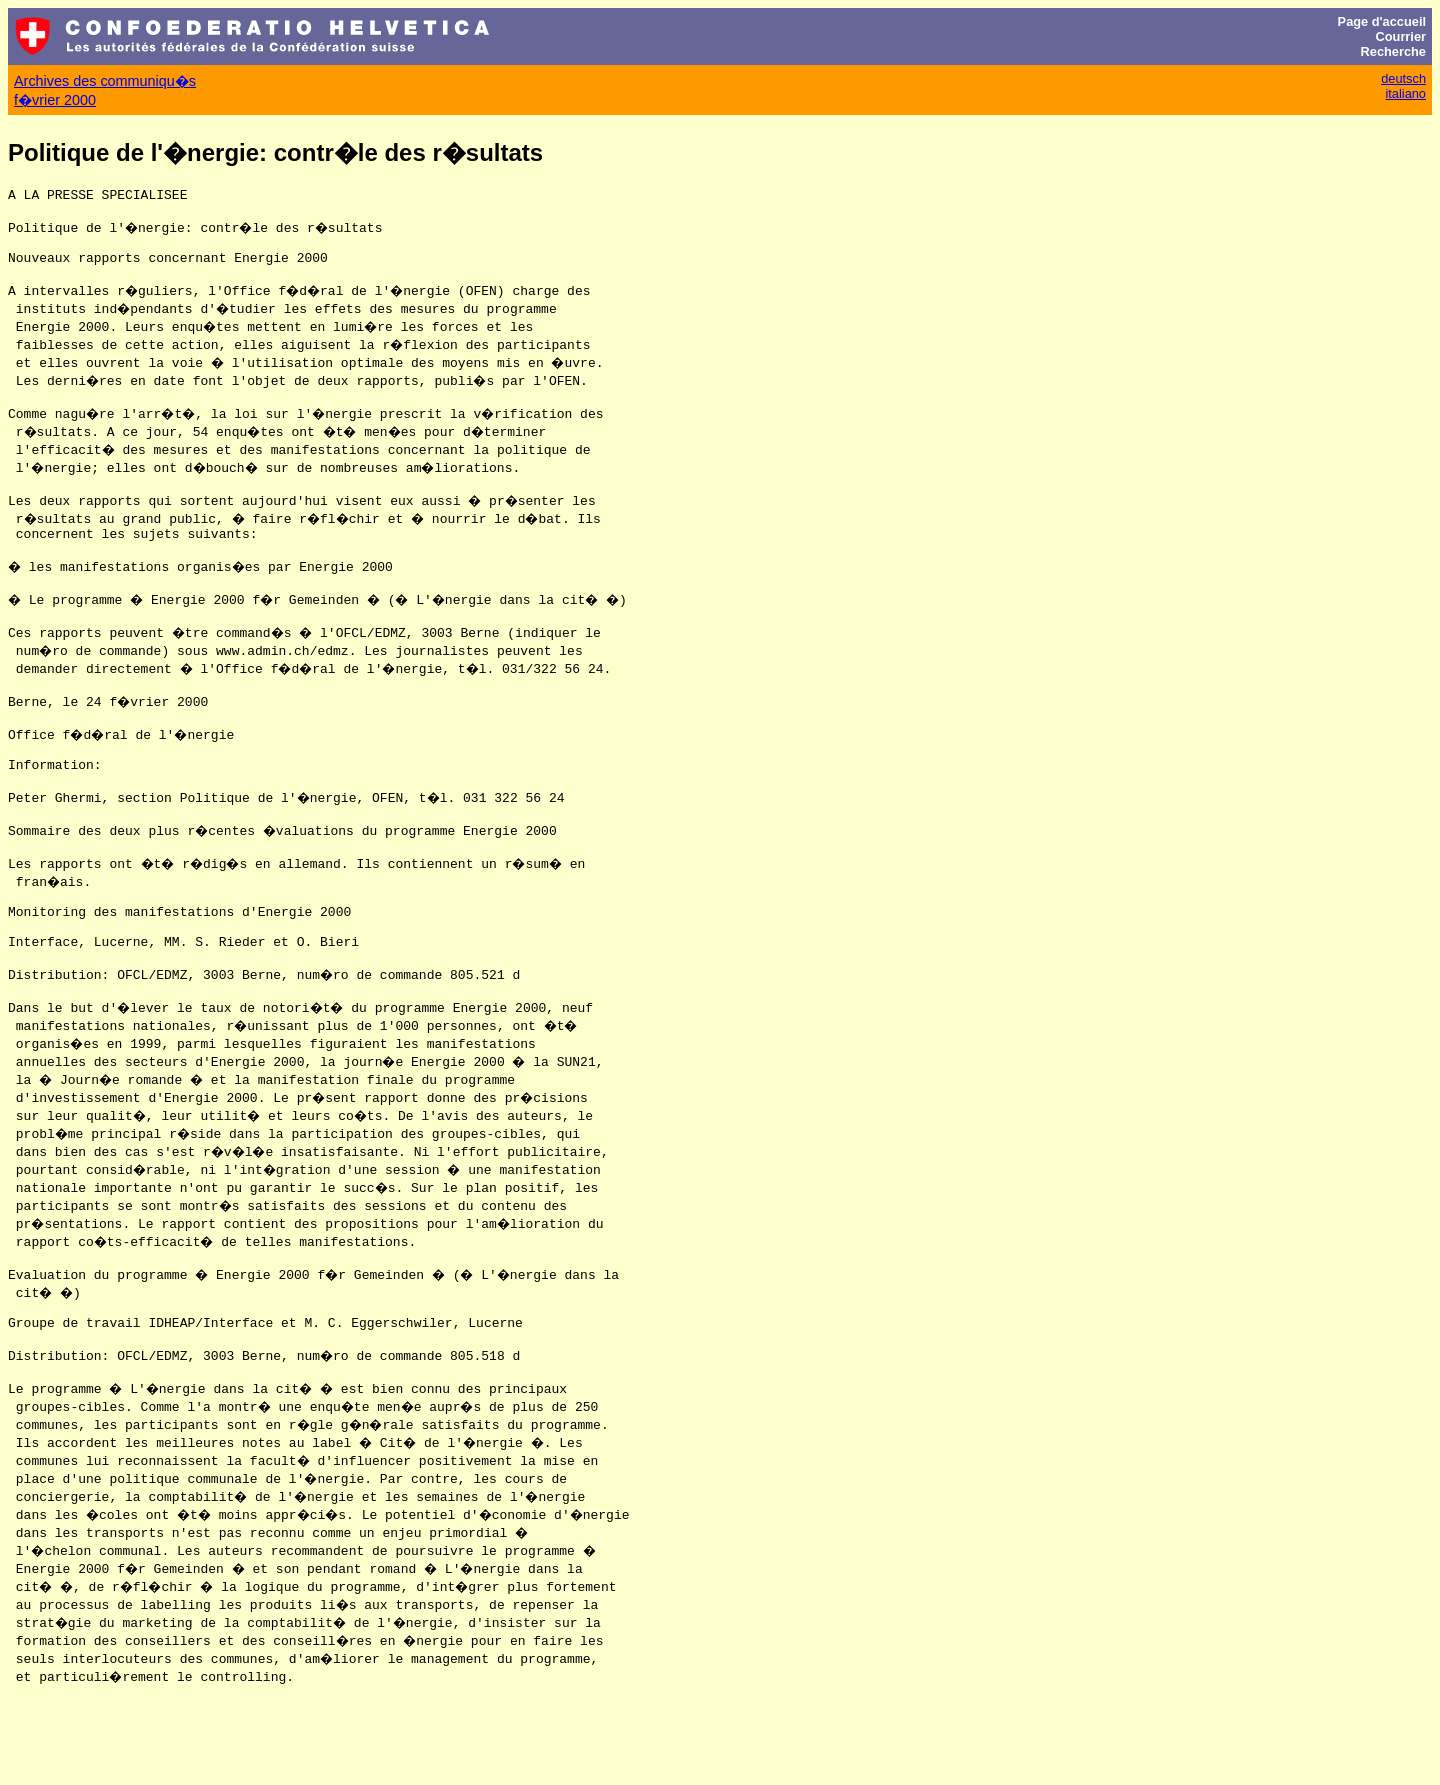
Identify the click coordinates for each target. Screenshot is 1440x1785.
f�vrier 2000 (55, 100)
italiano (1405, 93)
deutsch (1403, 78)
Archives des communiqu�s (105, 81)
